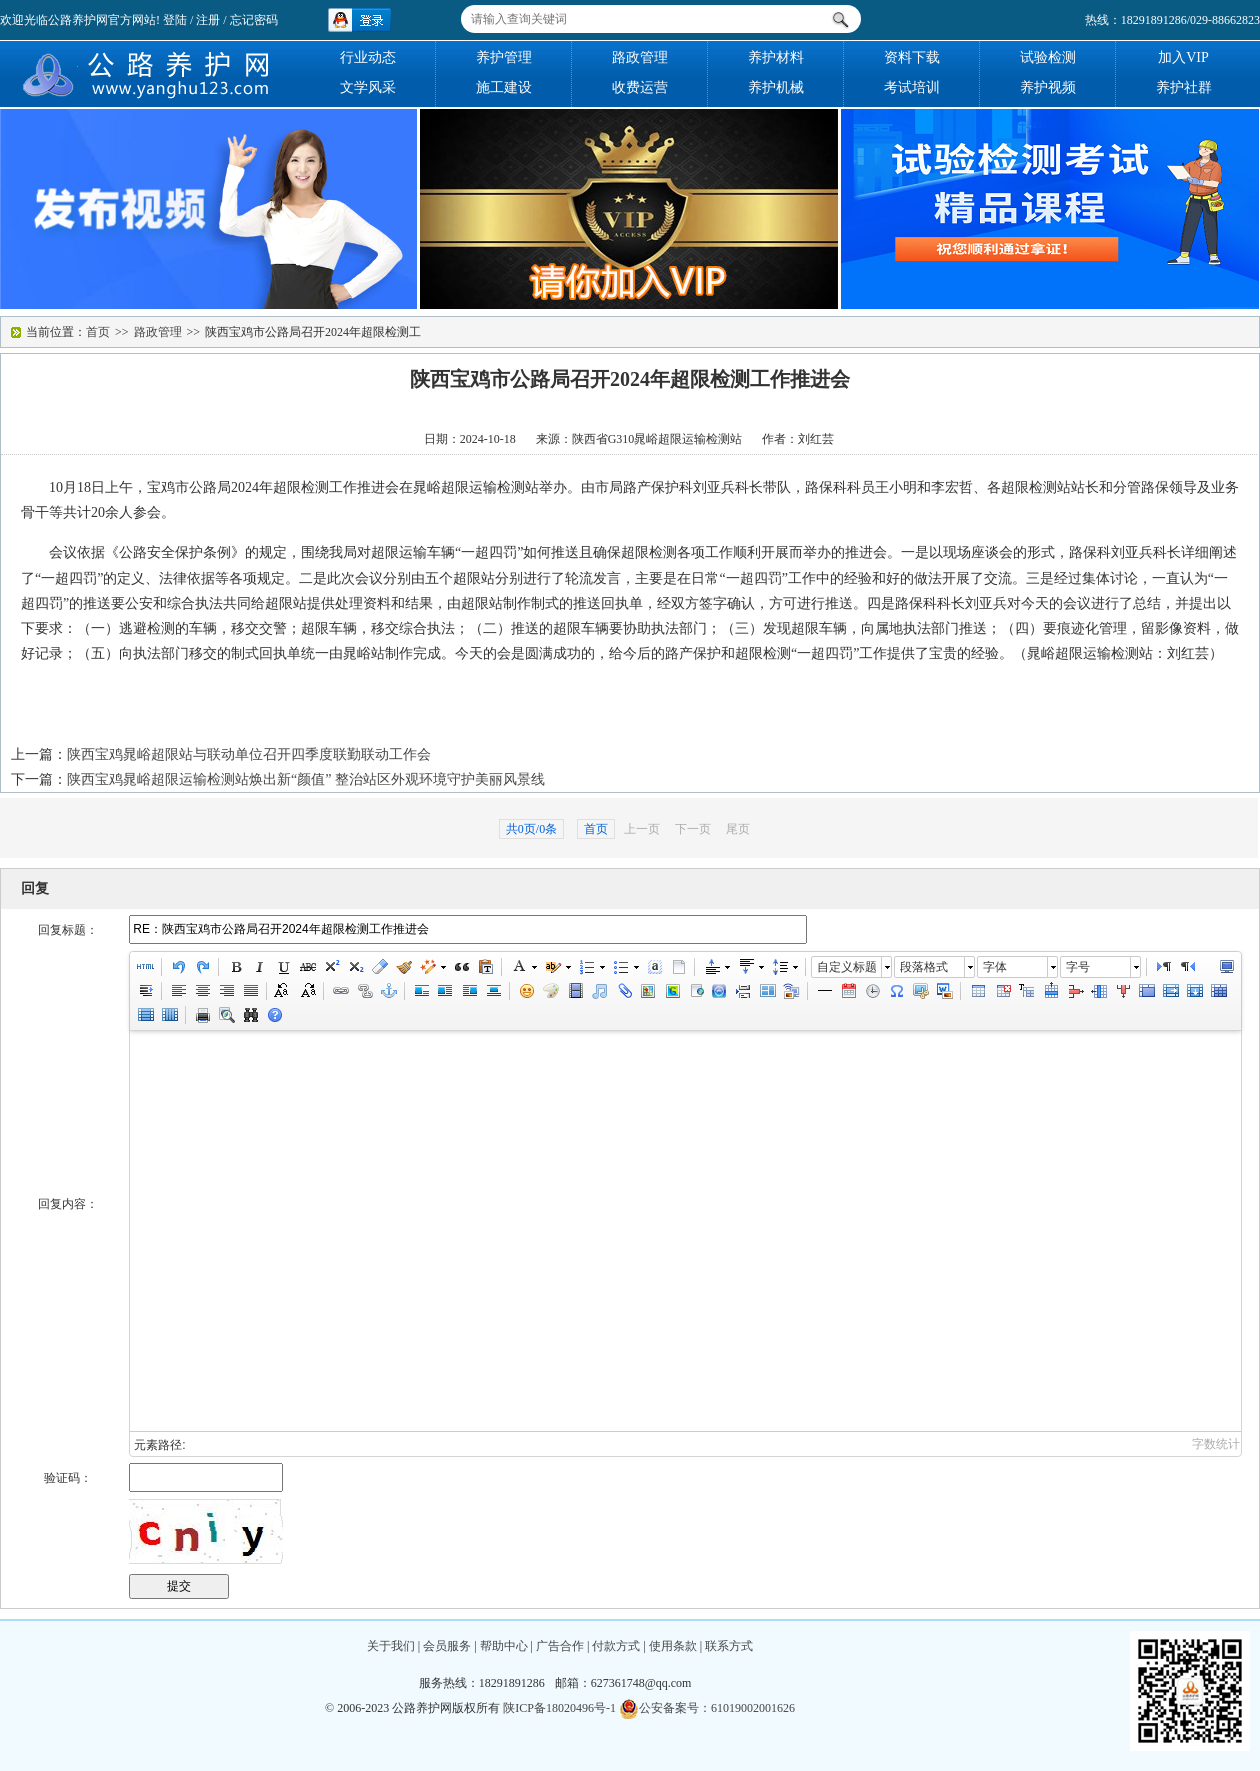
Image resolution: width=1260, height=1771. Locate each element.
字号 (1078, 967)
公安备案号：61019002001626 (707, 1708)
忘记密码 (254, 20)
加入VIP (1183, 57)
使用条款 (673, 1646)
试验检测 (1048, 57)
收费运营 (640, 87)
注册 (208, 20)
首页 (98, 332)
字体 (995, 967)
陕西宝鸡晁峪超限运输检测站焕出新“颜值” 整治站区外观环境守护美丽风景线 (306, 779)
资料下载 (912, 57)
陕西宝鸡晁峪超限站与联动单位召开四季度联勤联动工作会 (249, 754)
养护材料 (776, 57)
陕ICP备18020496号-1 (559, 1708)
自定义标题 (847, 967)
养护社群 (1184, 87)
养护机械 (776, 87)
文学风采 (368, 87)
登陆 (175, 20)
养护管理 (504, 57)
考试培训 (912, 87)
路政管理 (640, 57)
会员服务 (447, 1646)
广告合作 (560, 1646)
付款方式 (616, 1646)
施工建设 (504, 87)
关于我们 (391, 1646)
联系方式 (729, 1646)
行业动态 (368, 57)
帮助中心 (504, 1646)
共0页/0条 (531, 829)
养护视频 (1048, 87)
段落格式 (924, 967)
